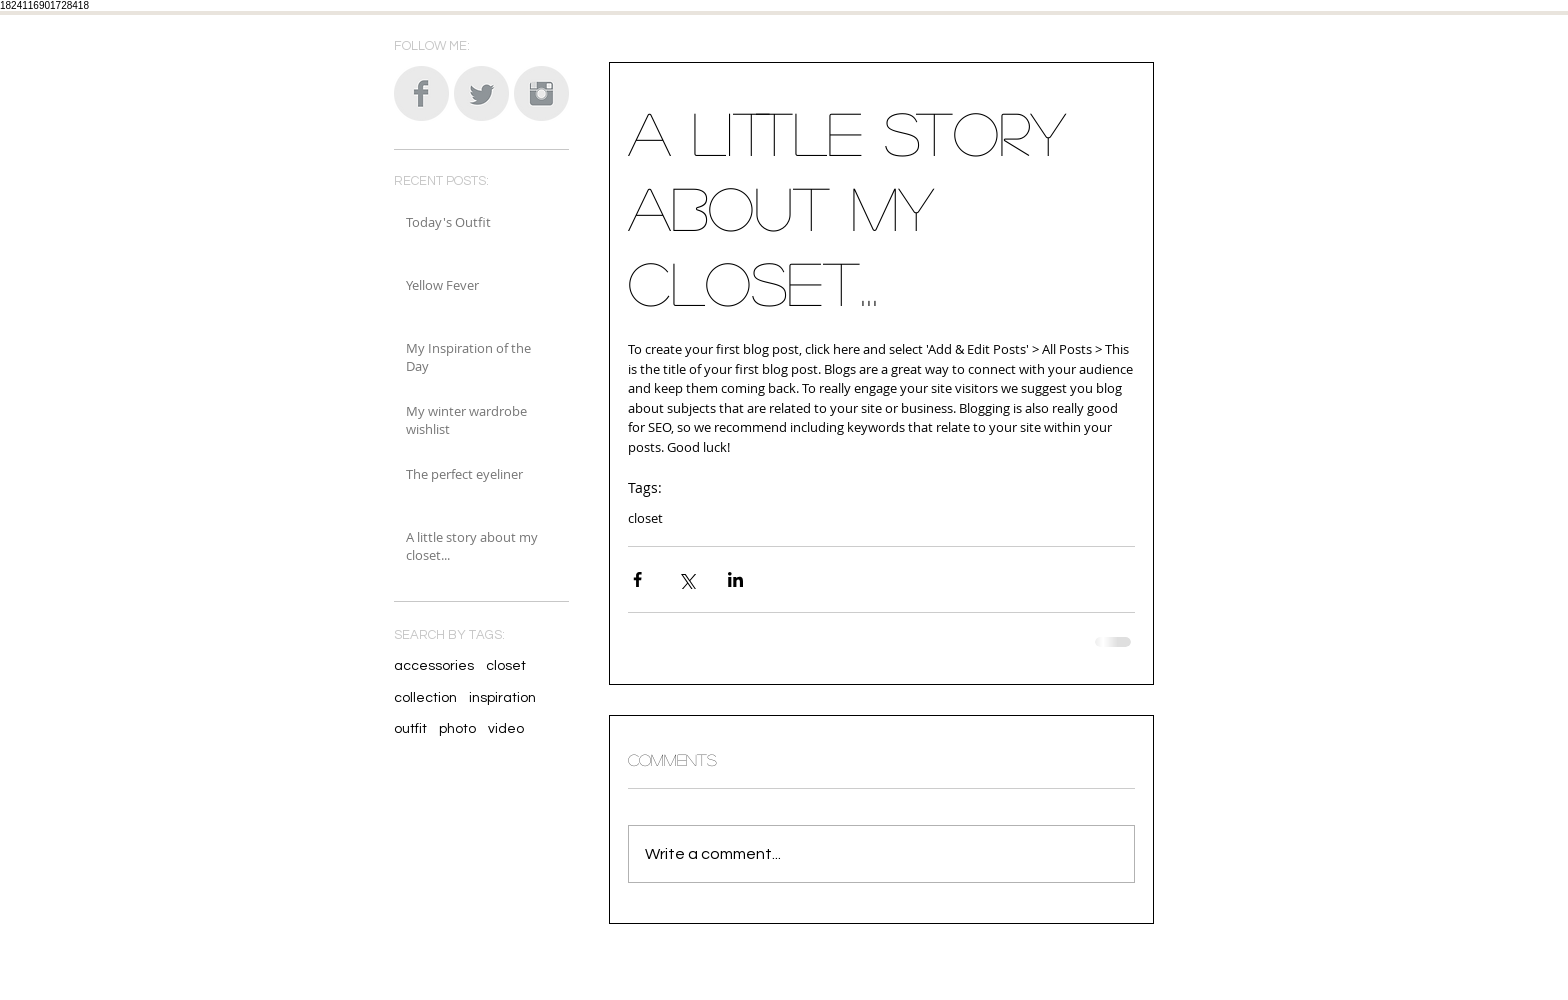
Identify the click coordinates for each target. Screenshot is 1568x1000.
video (506, 729)
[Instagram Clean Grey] (541, 93)
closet (506, 666)
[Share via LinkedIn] (735, 579)
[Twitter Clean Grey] (481, 93)
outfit (410, 729)
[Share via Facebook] (637, 579)
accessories (434, 666)
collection (425, 698)
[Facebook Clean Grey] (421, 93)
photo (457, 729)
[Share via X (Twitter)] (686, 579)
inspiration (502, 698)
